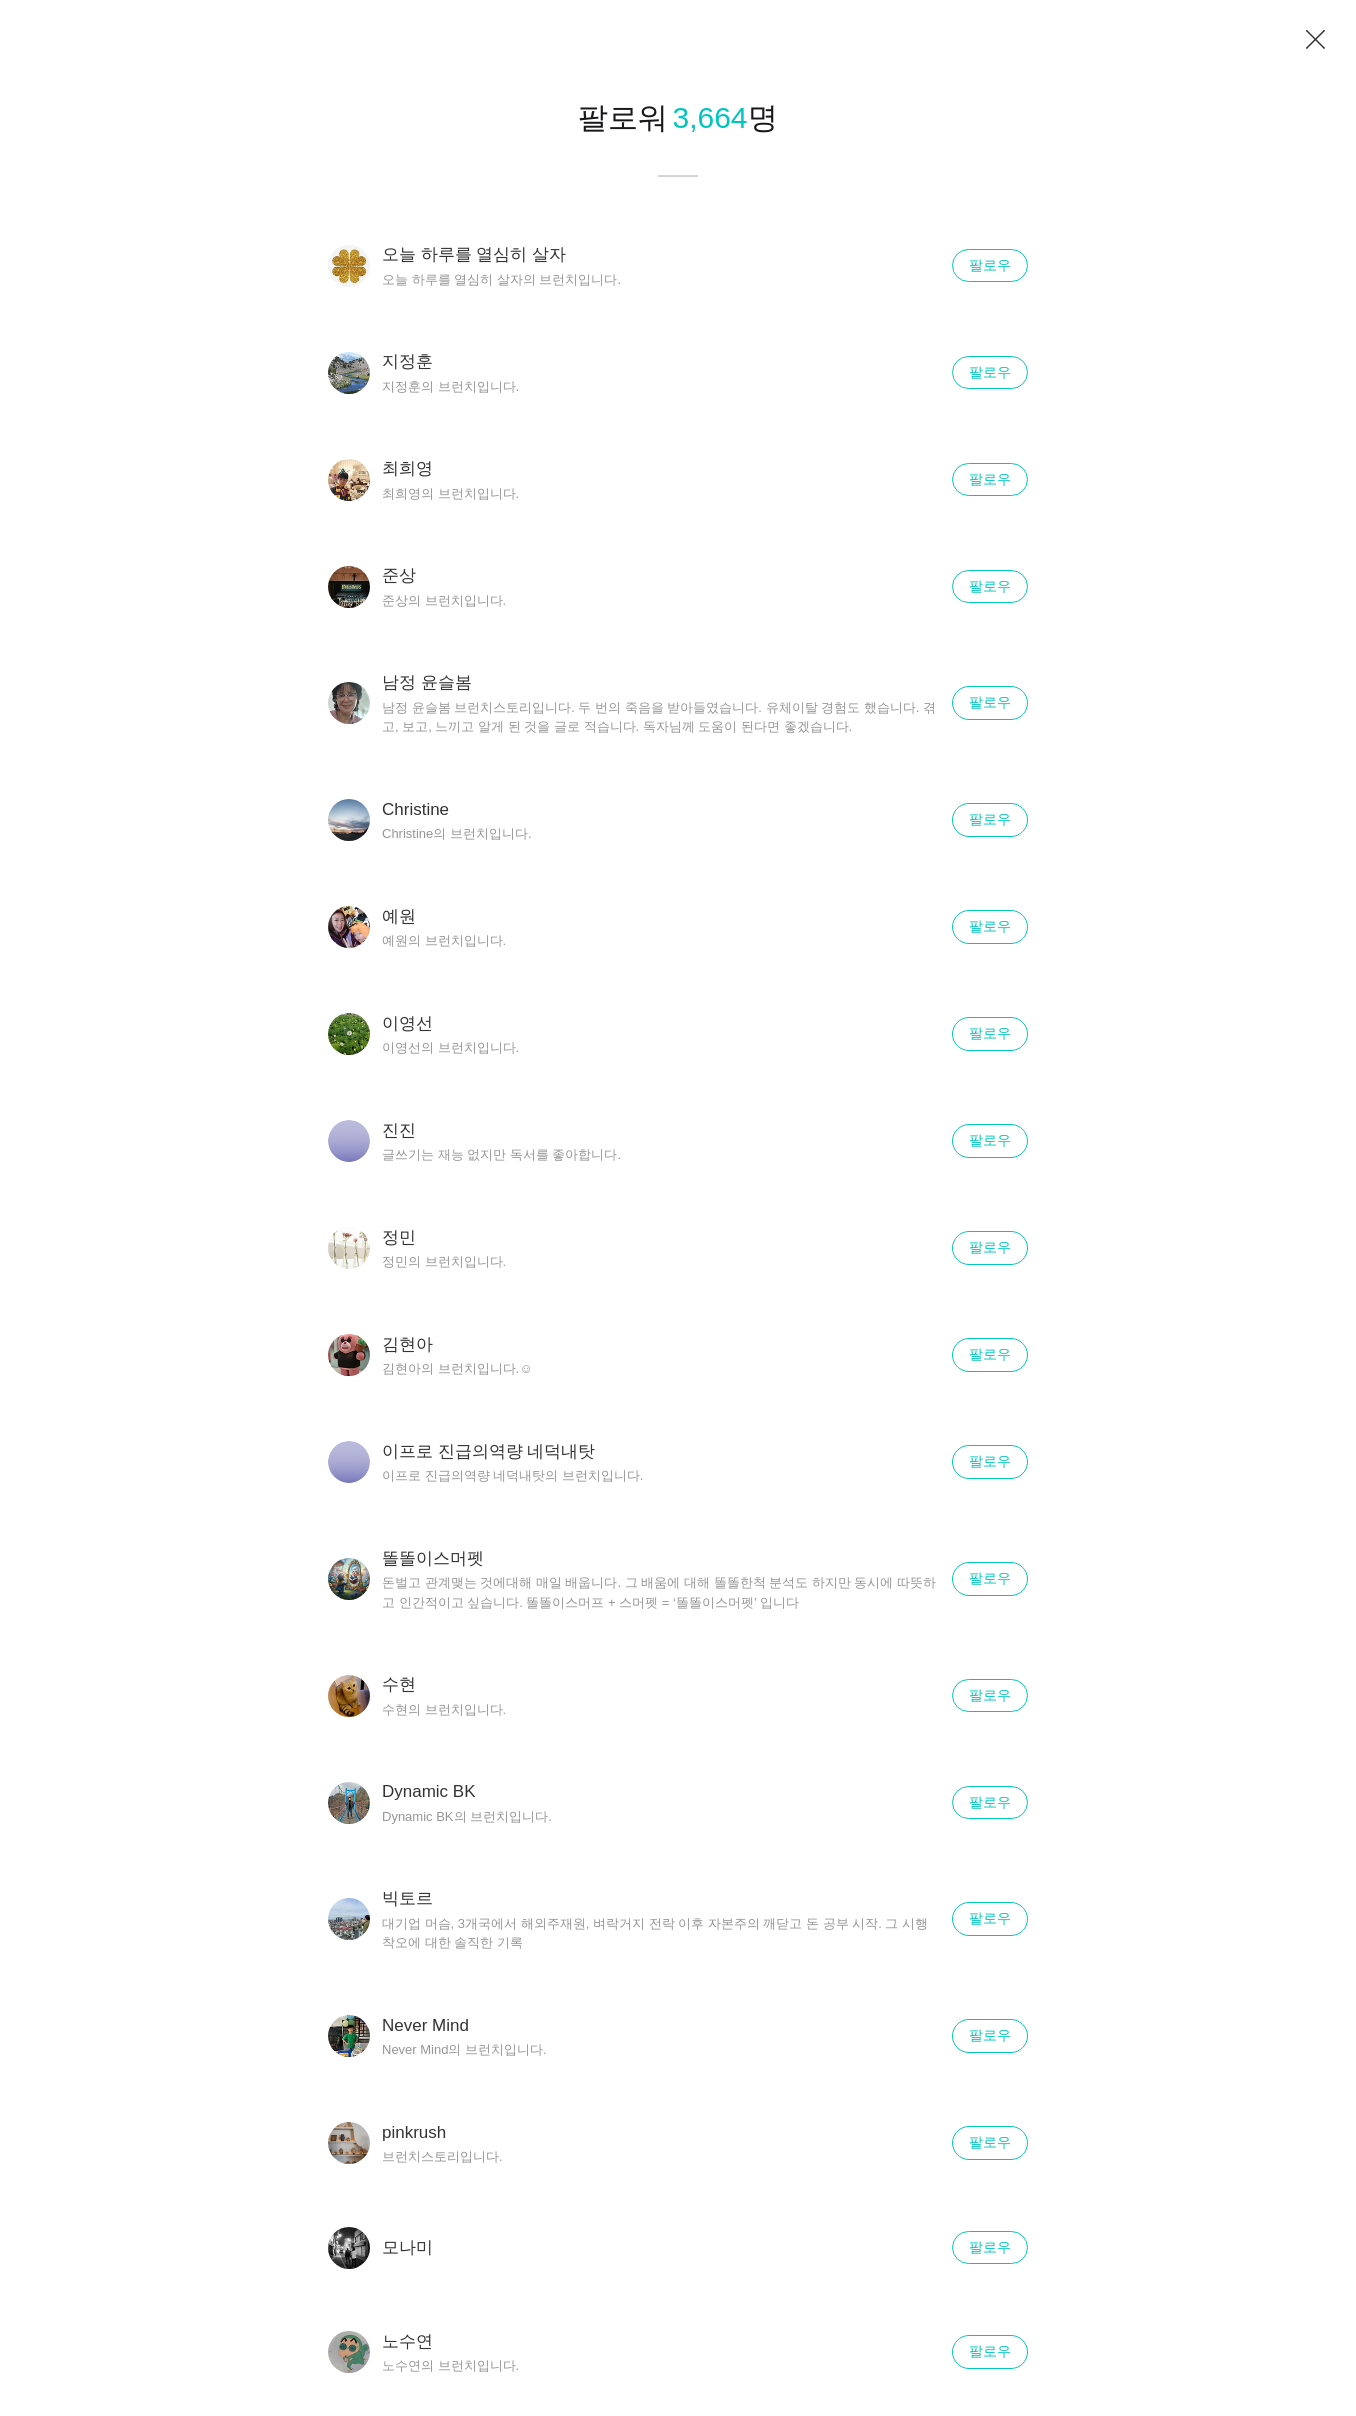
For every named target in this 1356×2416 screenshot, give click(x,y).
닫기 (1316, 40)
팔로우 (990, 265)
